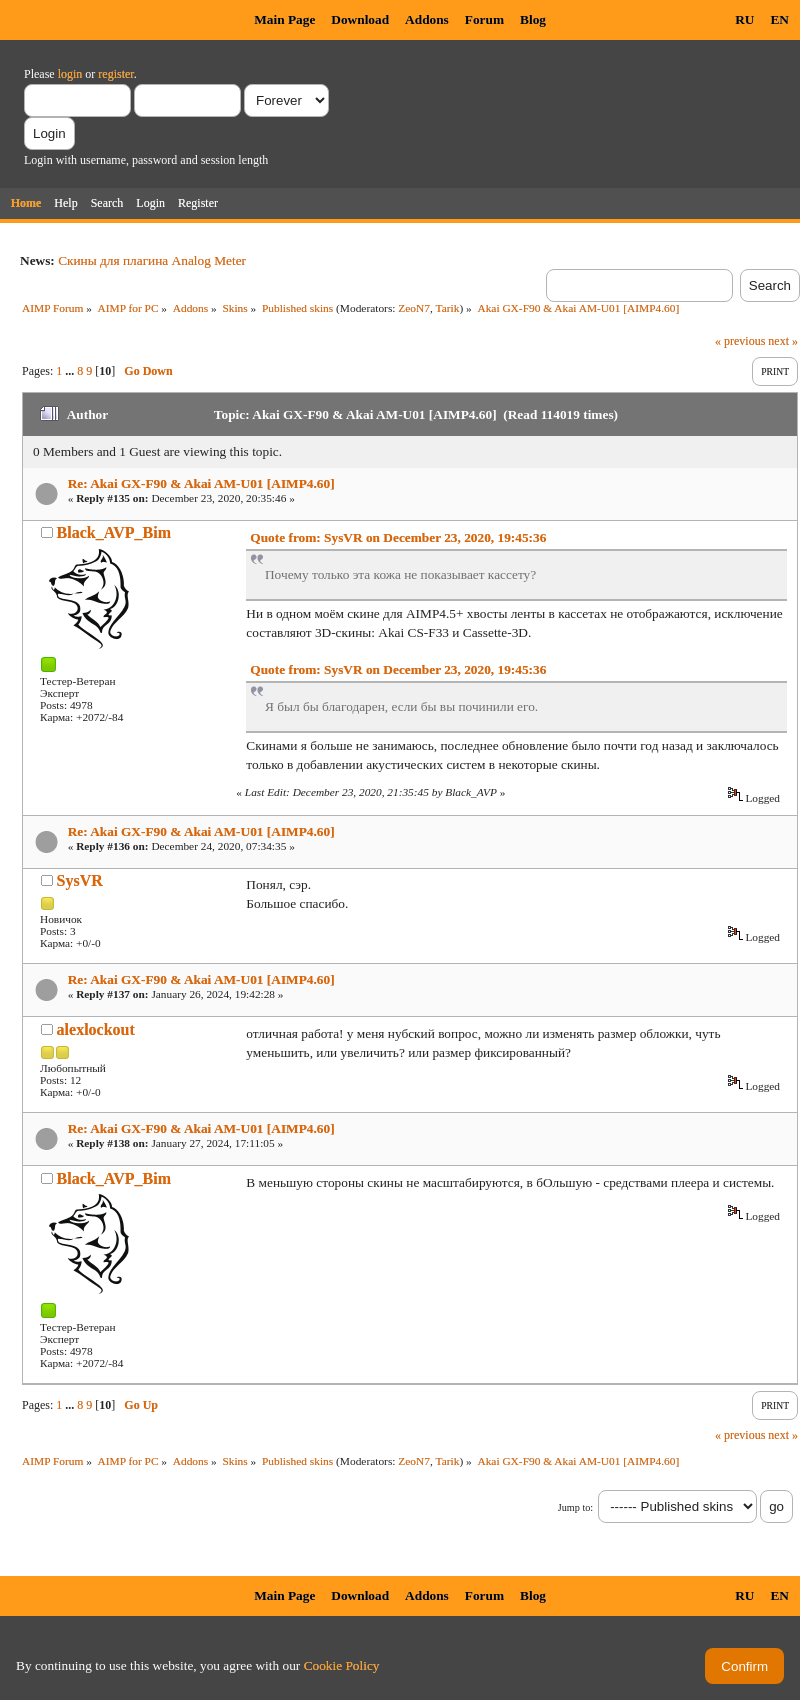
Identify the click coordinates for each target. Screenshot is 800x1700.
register (115, 74)
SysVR (80, 880)
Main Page (284, 19)
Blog (533, 19)
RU (744, 19)
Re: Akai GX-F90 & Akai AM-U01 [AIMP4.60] (201, 483)
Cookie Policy (342, 1665)
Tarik (448, 308)
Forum (484, 19)
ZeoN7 (414, 308)
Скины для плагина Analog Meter (152, 260)
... (71, 371)
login (70, 74)
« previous (740, 341)
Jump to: (575, 1507)
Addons (427, 19)
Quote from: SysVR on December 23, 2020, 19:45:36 (398, 537)
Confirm (744, 1666)
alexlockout (96, 1029)
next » (783, 341)
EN (779, 19)
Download (360, 19)
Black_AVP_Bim (114, 532)
